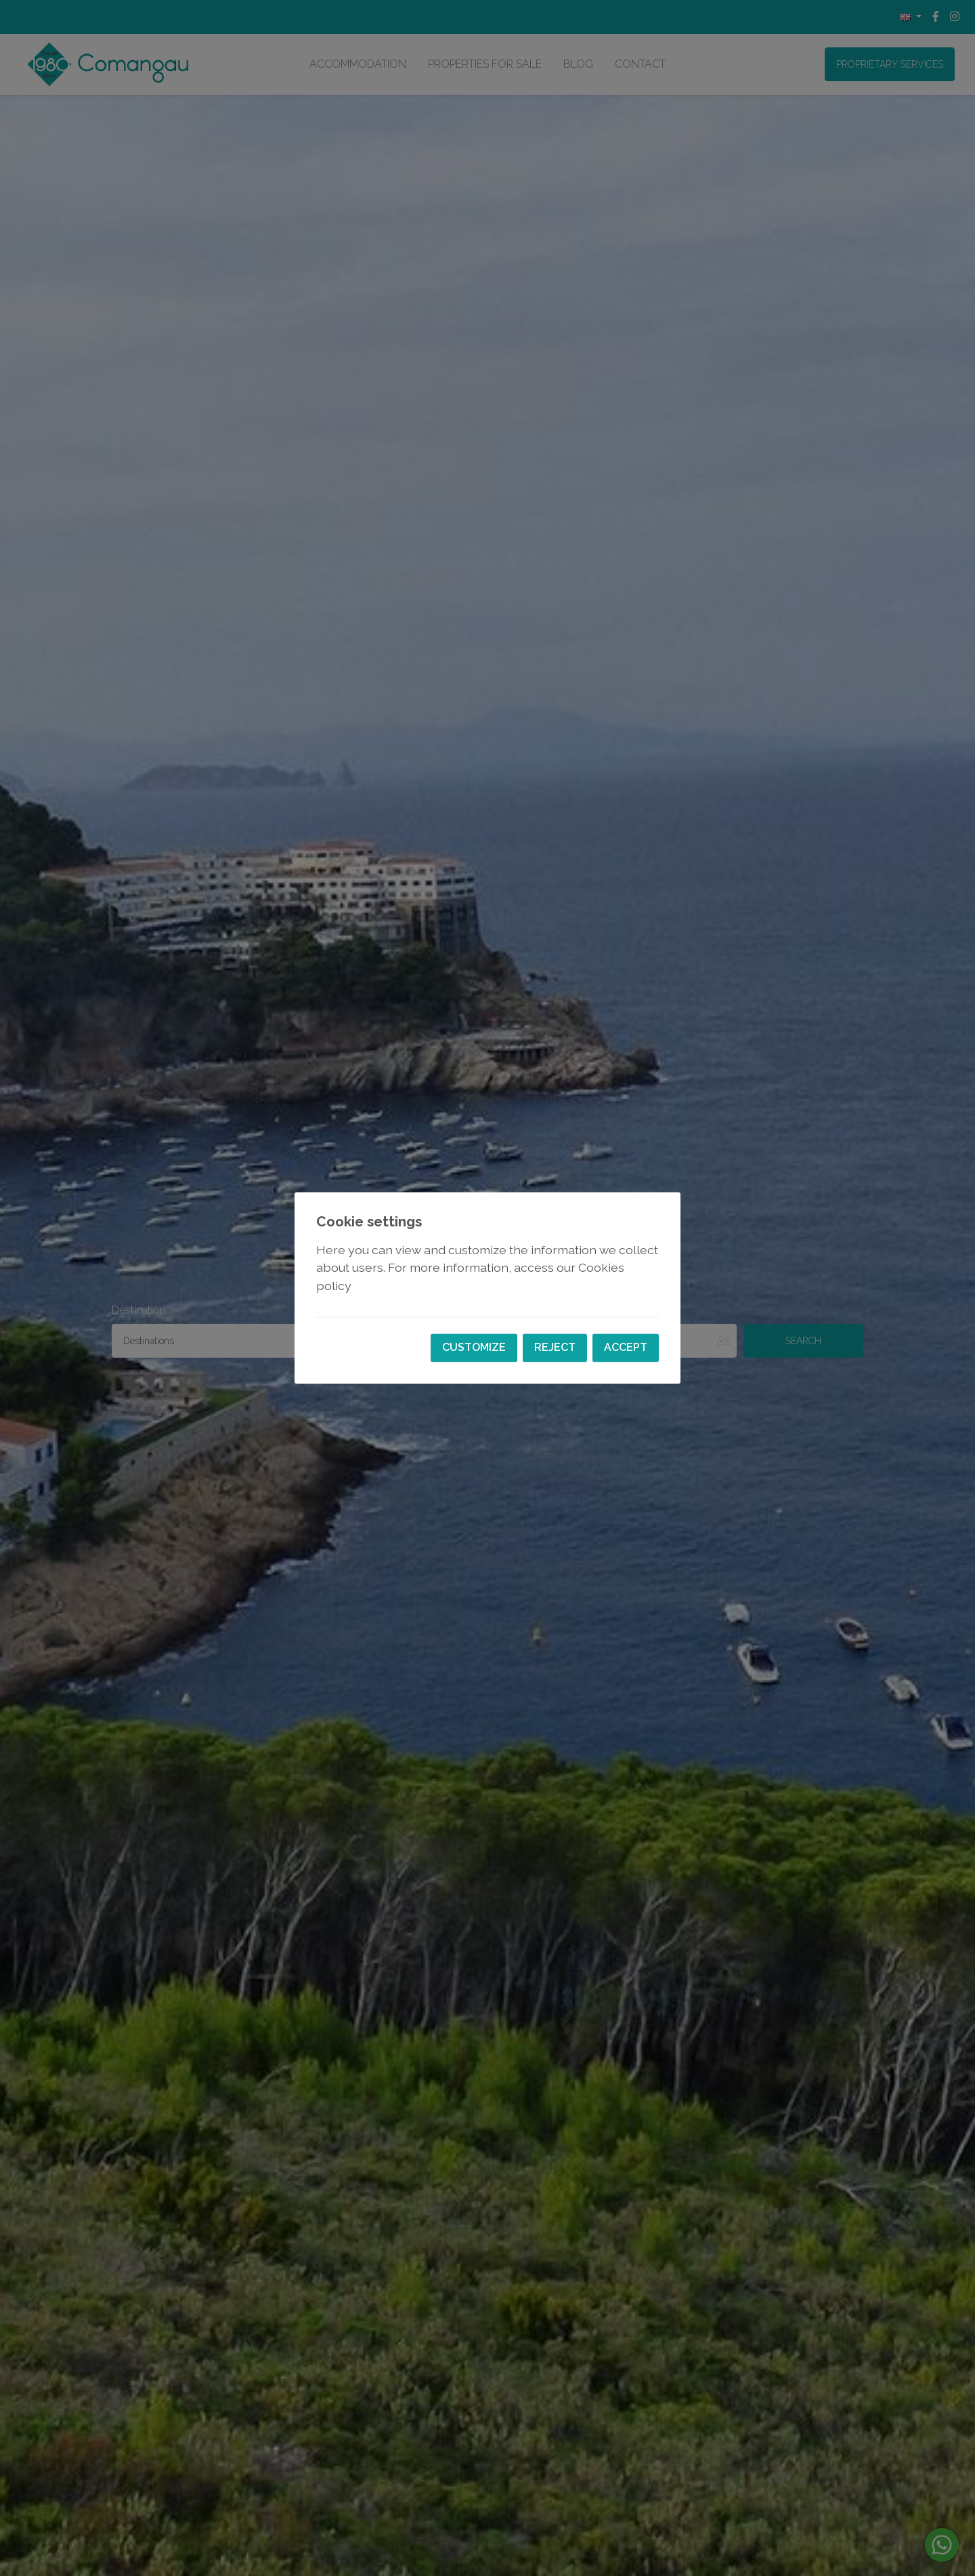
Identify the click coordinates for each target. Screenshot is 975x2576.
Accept (625, 1347)
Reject (555, 1347)
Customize (474, 1347)
